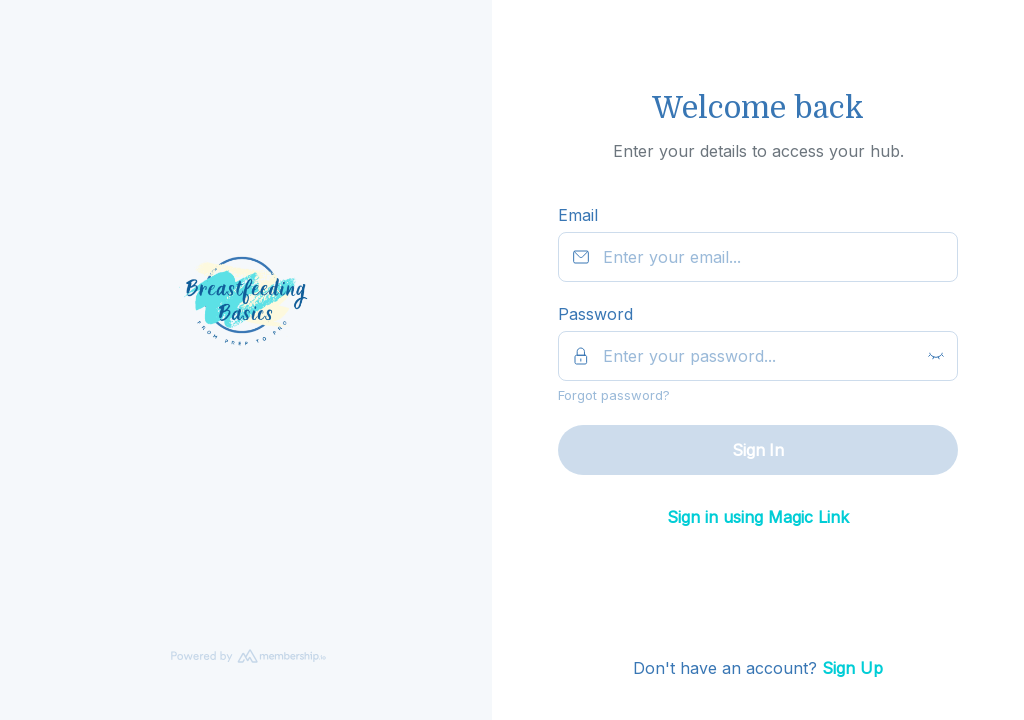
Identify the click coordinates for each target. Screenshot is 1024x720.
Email (578, 215)
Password (595, 314)
